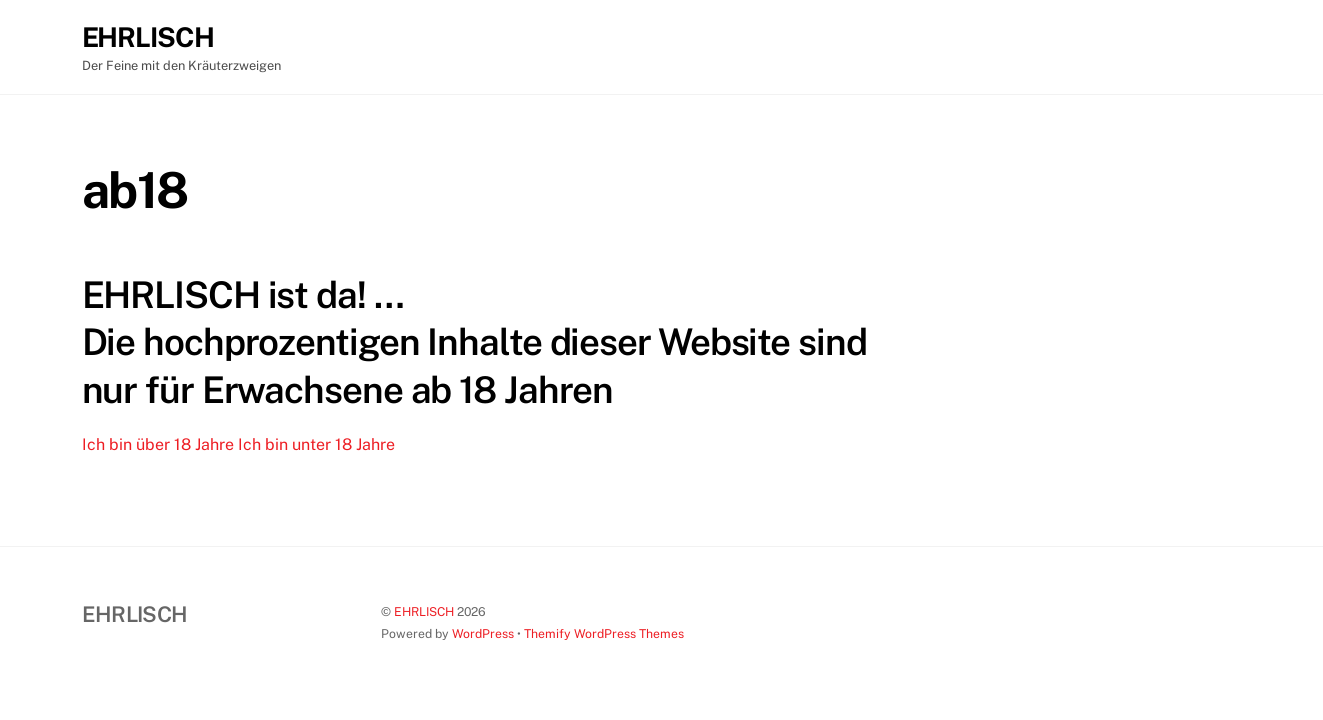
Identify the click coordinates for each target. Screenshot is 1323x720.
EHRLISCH (424, 611)
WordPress (483, 633)
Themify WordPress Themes (604, 633)
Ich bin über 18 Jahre (158, 444)
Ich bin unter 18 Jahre (316, 444)
